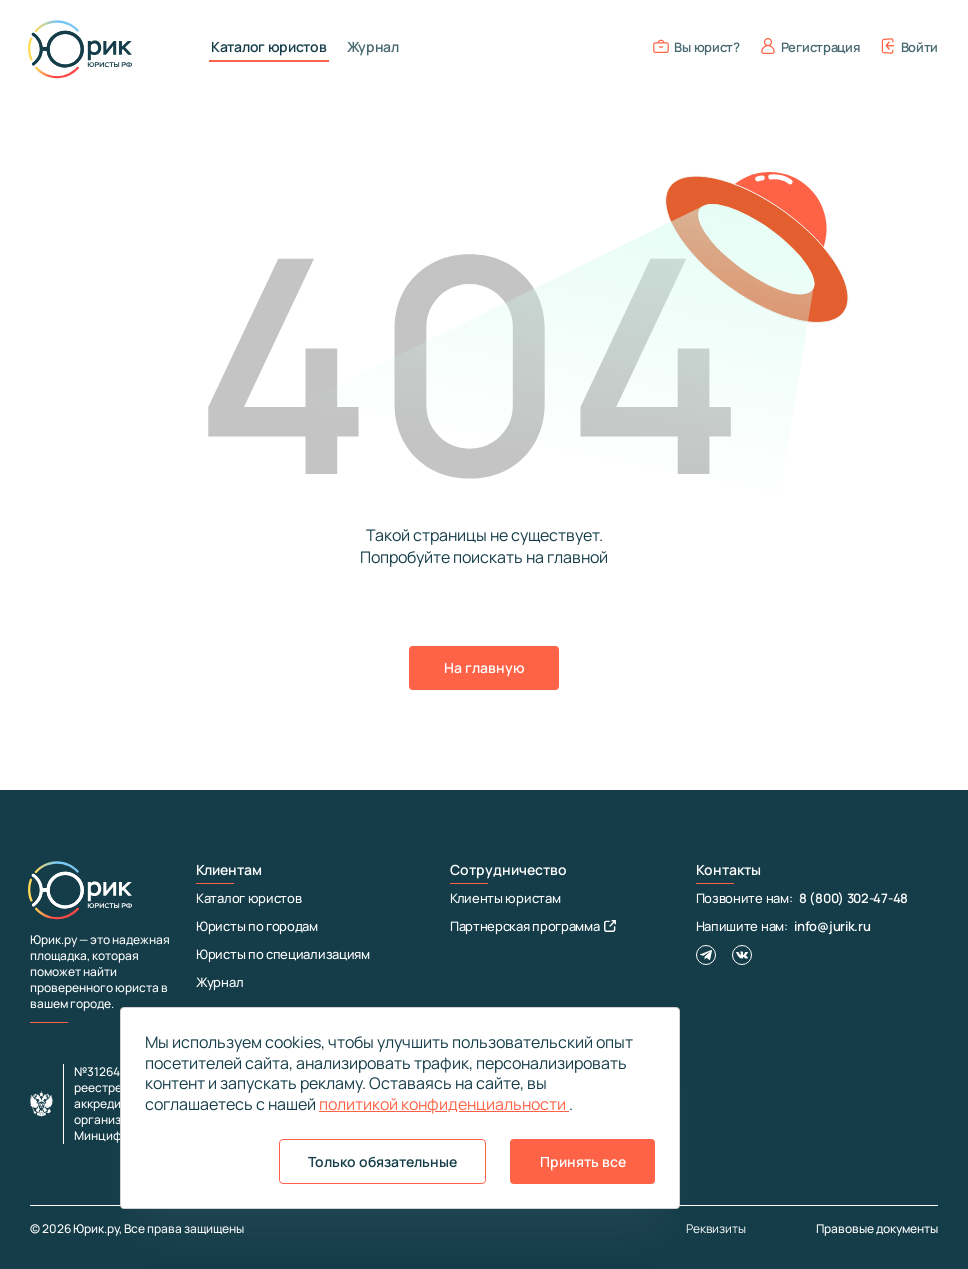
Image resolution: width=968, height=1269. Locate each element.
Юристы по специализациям (283, 954)
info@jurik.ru (832, 926)
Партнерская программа (533, 926)
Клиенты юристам (505, 898)
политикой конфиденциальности (444, 1104)
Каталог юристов (269, 47)
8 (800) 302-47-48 (853, 898)
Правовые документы (877, 1228)
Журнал (373, 47)
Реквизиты (716, 1229)
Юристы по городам (257, 926)
